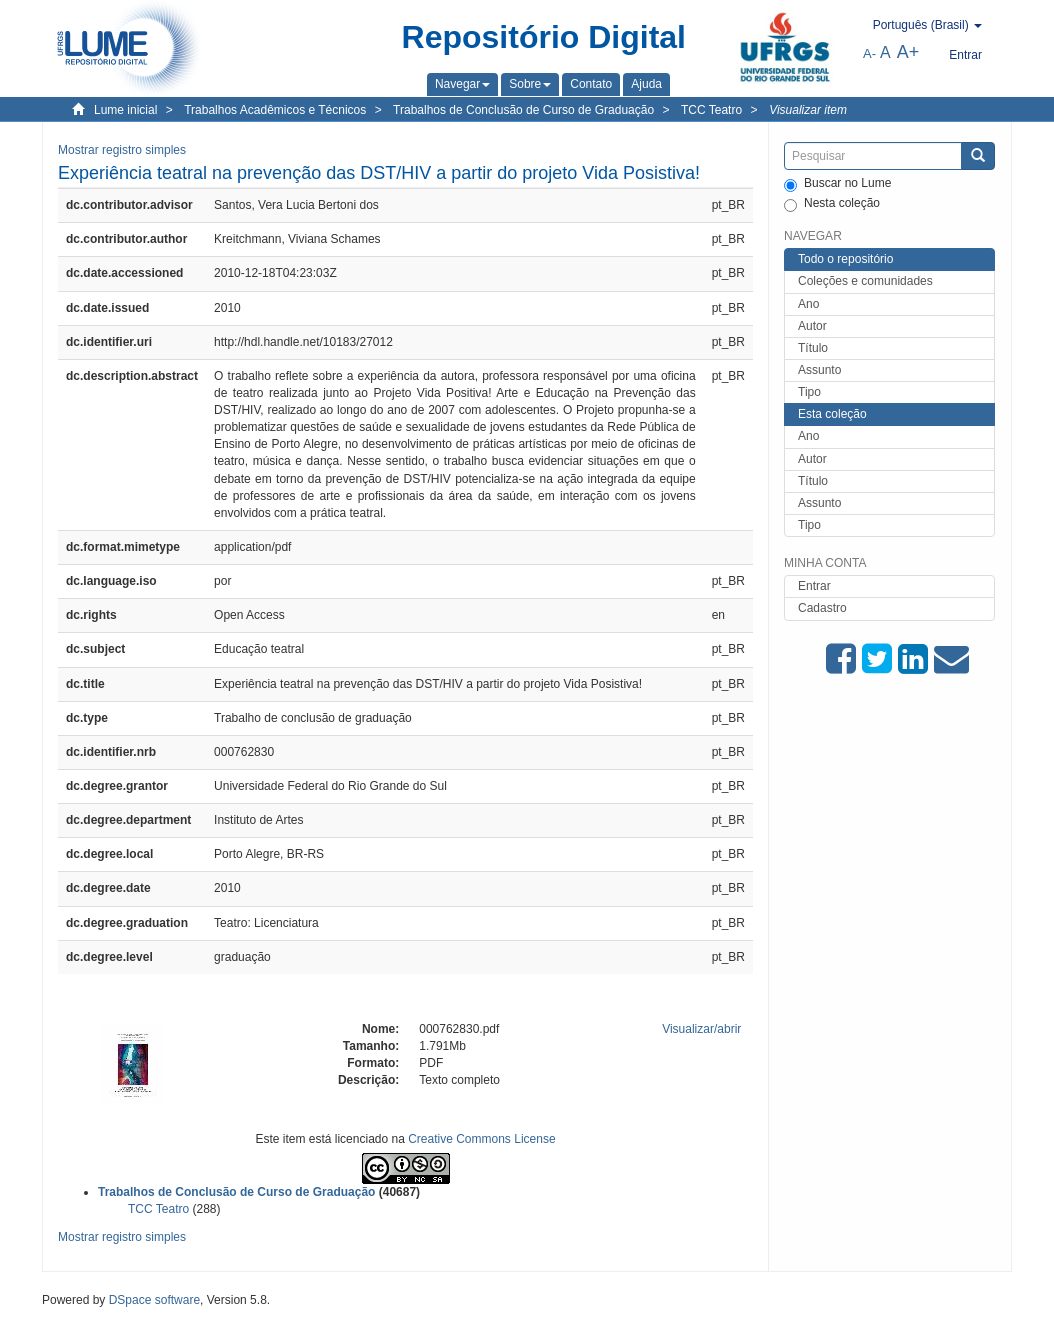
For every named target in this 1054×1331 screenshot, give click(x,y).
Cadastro (822, 608)
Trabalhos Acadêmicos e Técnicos (275, 110)
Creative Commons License (481, 1139)
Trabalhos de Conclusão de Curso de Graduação (523, 110)
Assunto (819, 370)
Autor (812, 326)
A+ (908, 52)
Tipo (809, 392)
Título (813, 348)
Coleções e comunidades (865, 281)
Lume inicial (125, 110)
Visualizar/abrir (701, 1029)
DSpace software (154, 1300)
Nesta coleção (832, 204)
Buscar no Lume (837, 184)
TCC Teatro (711, 110)
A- (869, 53)
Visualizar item (808, 110)
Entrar (814, 586)
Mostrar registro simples (122, 150)
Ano (808, 304)
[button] (462, 84)
